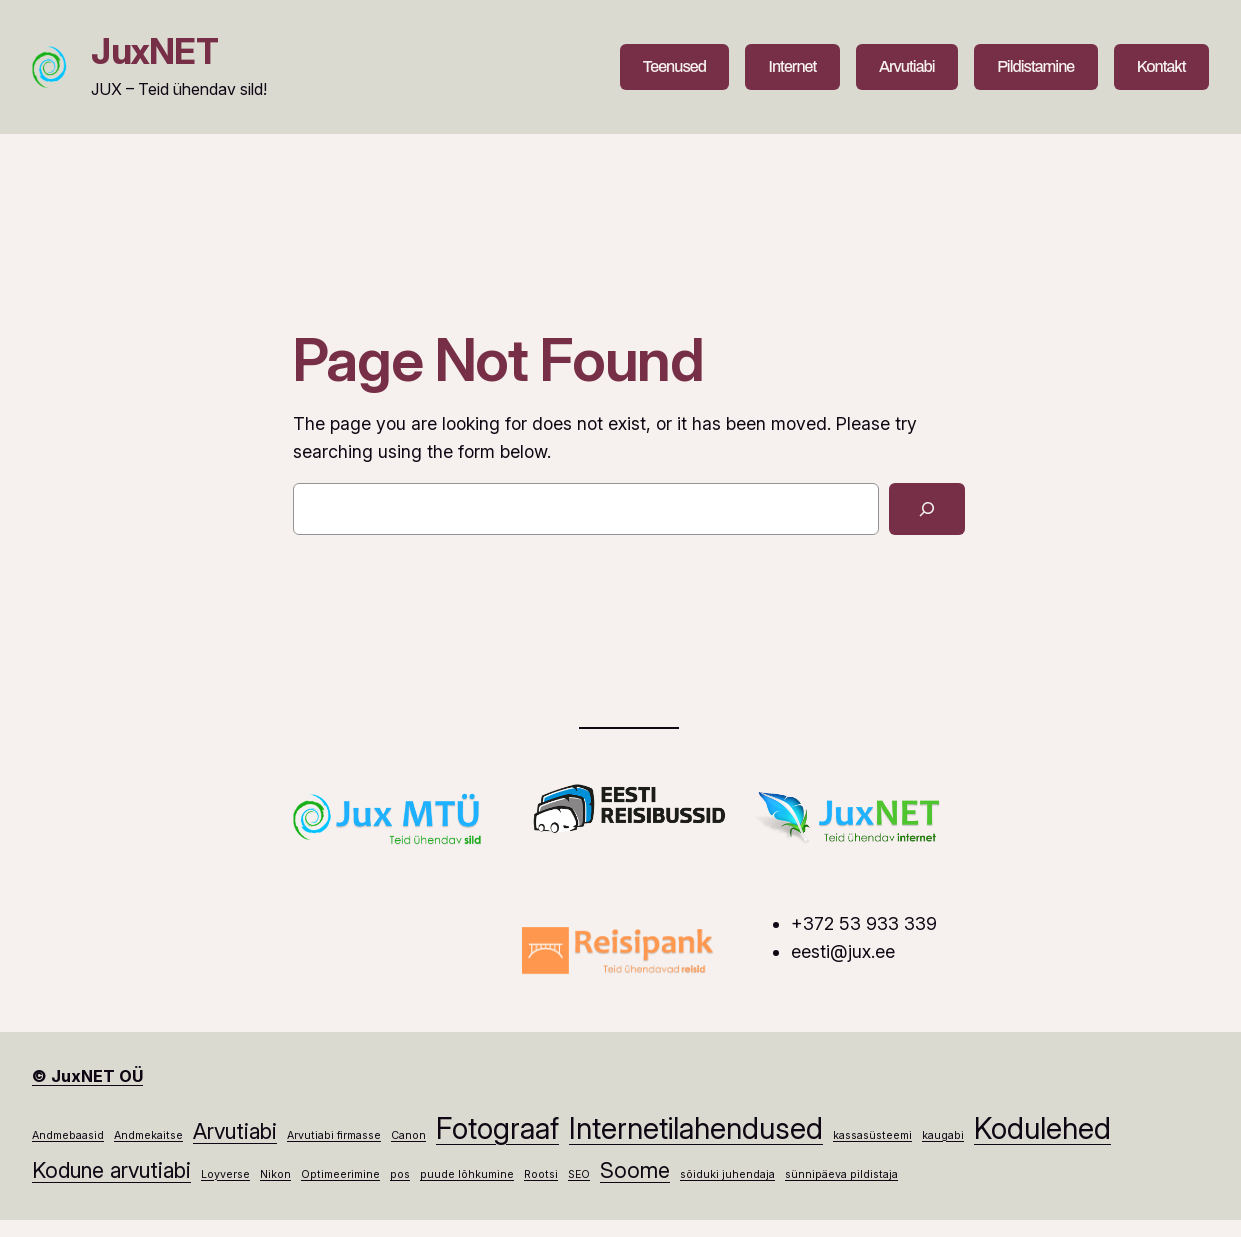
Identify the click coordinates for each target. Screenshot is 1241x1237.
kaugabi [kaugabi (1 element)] (943, 1135)
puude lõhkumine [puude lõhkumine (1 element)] (467, 1174)
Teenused (674, 66)
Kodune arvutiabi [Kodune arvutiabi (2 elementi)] (111, 1170)
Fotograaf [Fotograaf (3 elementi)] (497, 1128)
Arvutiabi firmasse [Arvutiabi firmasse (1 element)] (334, 1135)
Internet (793, 66)
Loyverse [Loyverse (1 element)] (225, 1174)
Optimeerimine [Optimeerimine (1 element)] (340, 1174)
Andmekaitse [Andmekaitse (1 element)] (148, 1135)
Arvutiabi (907, 66)
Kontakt (1161, 66)
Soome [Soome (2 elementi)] (635, 1170)
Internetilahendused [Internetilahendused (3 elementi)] (696, 1128)
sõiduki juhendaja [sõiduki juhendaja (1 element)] (727, 1174)
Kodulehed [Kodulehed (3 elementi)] (1042, 1128)
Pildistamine (1035, 66)
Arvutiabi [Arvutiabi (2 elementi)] (235, 1131)
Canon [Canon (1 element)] (408, 1135)
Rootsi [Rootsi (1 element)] (541, 1174)
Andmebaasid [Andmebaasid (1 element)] (68, 1135)
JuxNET (154, 51)
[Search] (927, 509)
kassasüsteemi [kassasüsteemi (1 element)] (872, 1135)
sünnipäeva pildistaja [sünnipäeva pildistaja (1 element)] (841, 1174)
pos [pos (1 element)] (400, 1174)
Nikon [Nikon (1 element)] (275, 1174)
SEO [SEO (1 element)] (579, 1174)
